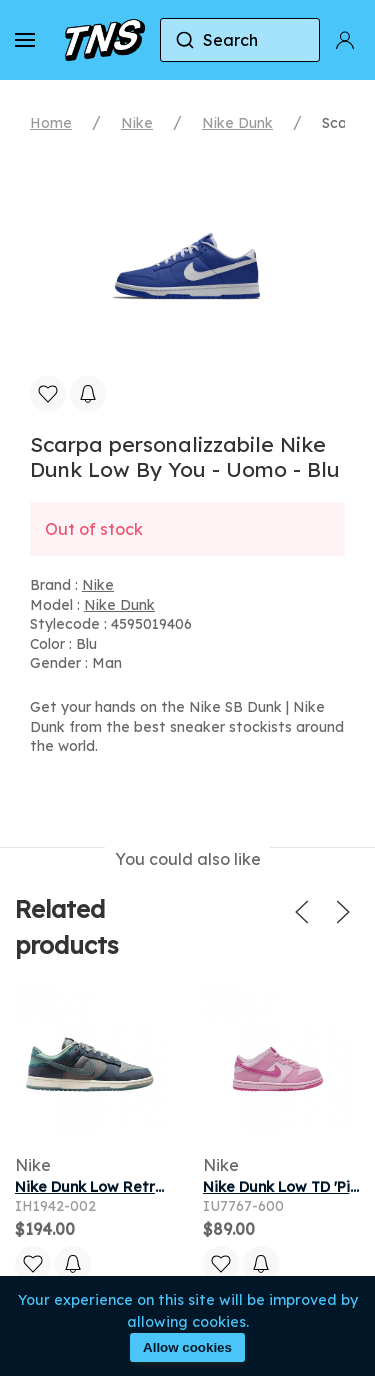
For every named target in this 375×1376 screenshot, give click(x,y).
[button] (25, 40)
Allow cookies (187, 1347)
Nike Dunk (237, 123)
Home (51, 123)
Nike (137, 123)
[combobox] (240, 40)
